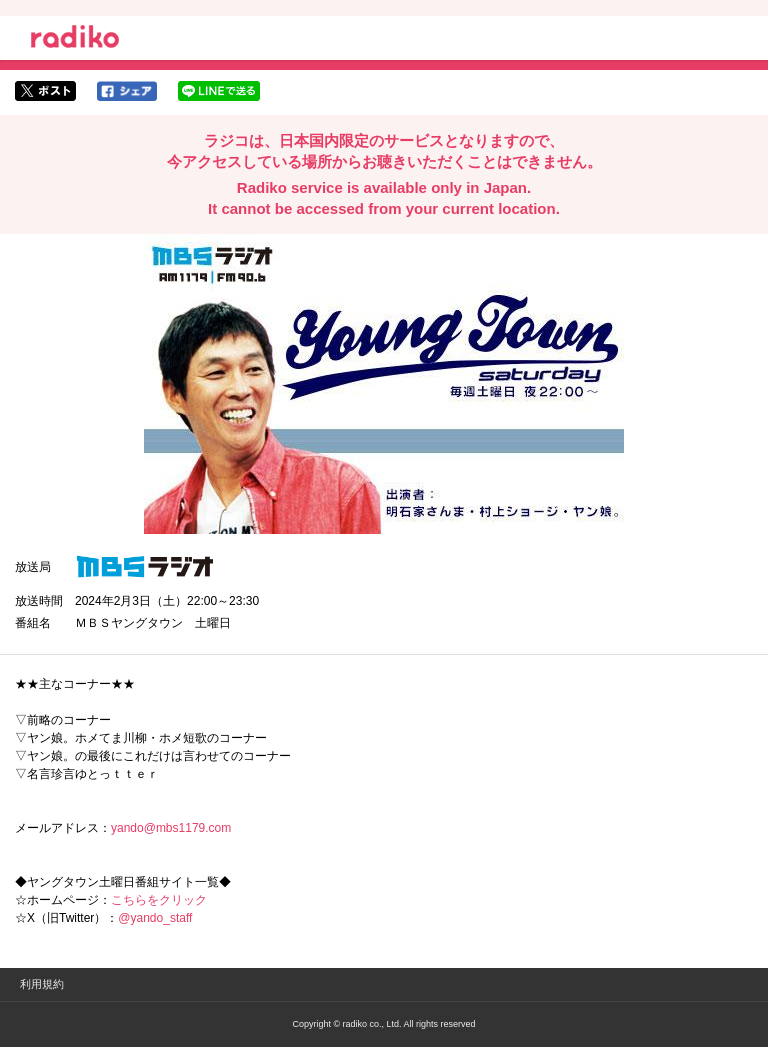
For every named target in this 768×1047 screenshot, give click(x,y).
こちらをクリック (159, 900)
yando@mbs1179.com (171, 828)
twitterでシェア (45, 91)
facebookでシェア (127, 91)
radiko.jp (75, 40)
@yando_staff (155, 918)
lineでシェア (219, 91)
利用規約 (42, 984)
